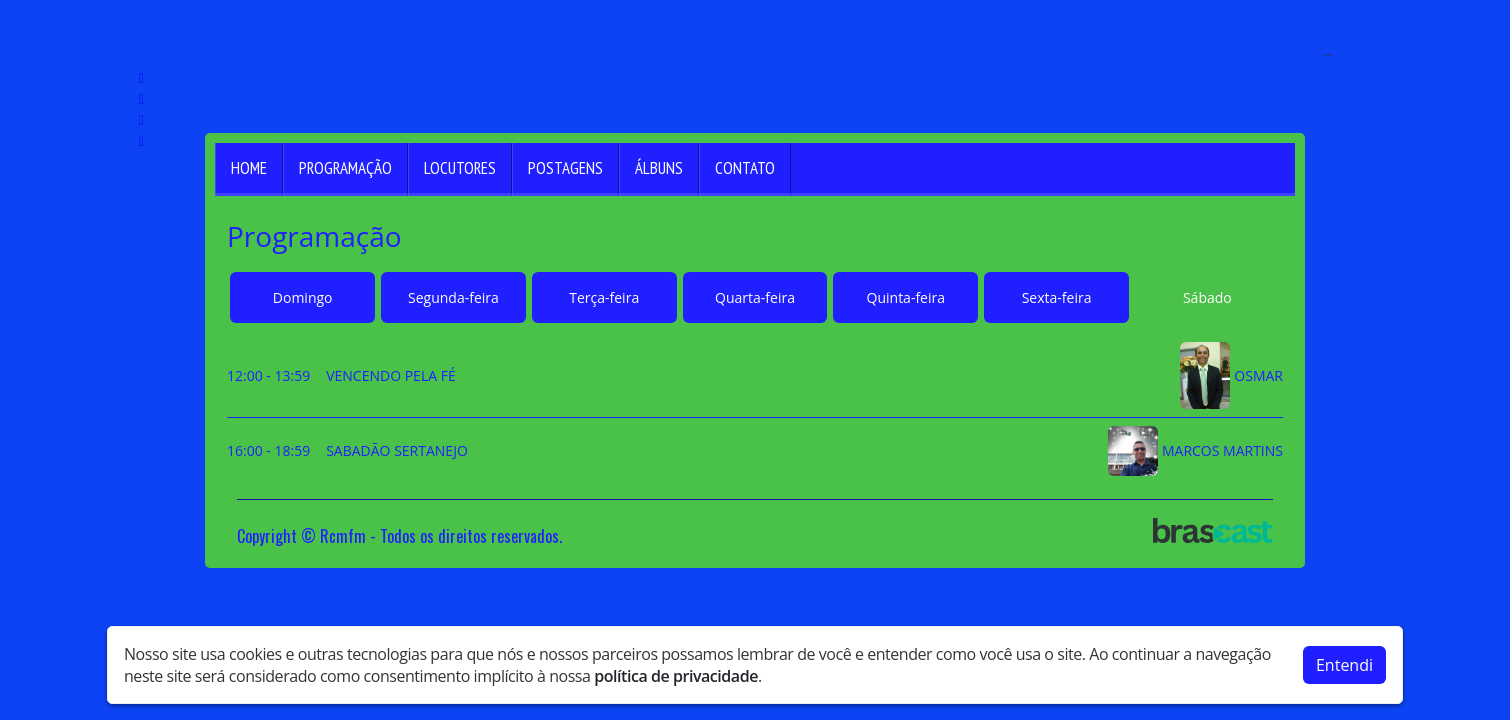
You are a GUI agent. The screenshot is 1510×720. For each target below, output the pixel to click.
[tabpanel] (755, 409)
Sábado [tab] (1207, 297)
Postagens (565, 168)
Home (249, 168)
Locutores (460, 168)
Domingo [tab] (303, 297)
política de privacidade (676, 672)
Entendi (1344, 661)
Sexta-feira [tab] (1057, 297)
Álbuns (659, 168)
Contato (745, 168)
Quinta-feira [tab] (906, 297)
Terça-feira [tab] (604, 297)
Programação (345, 168)
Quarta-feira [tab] (755, 297)
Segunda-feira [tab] (453, 297)
